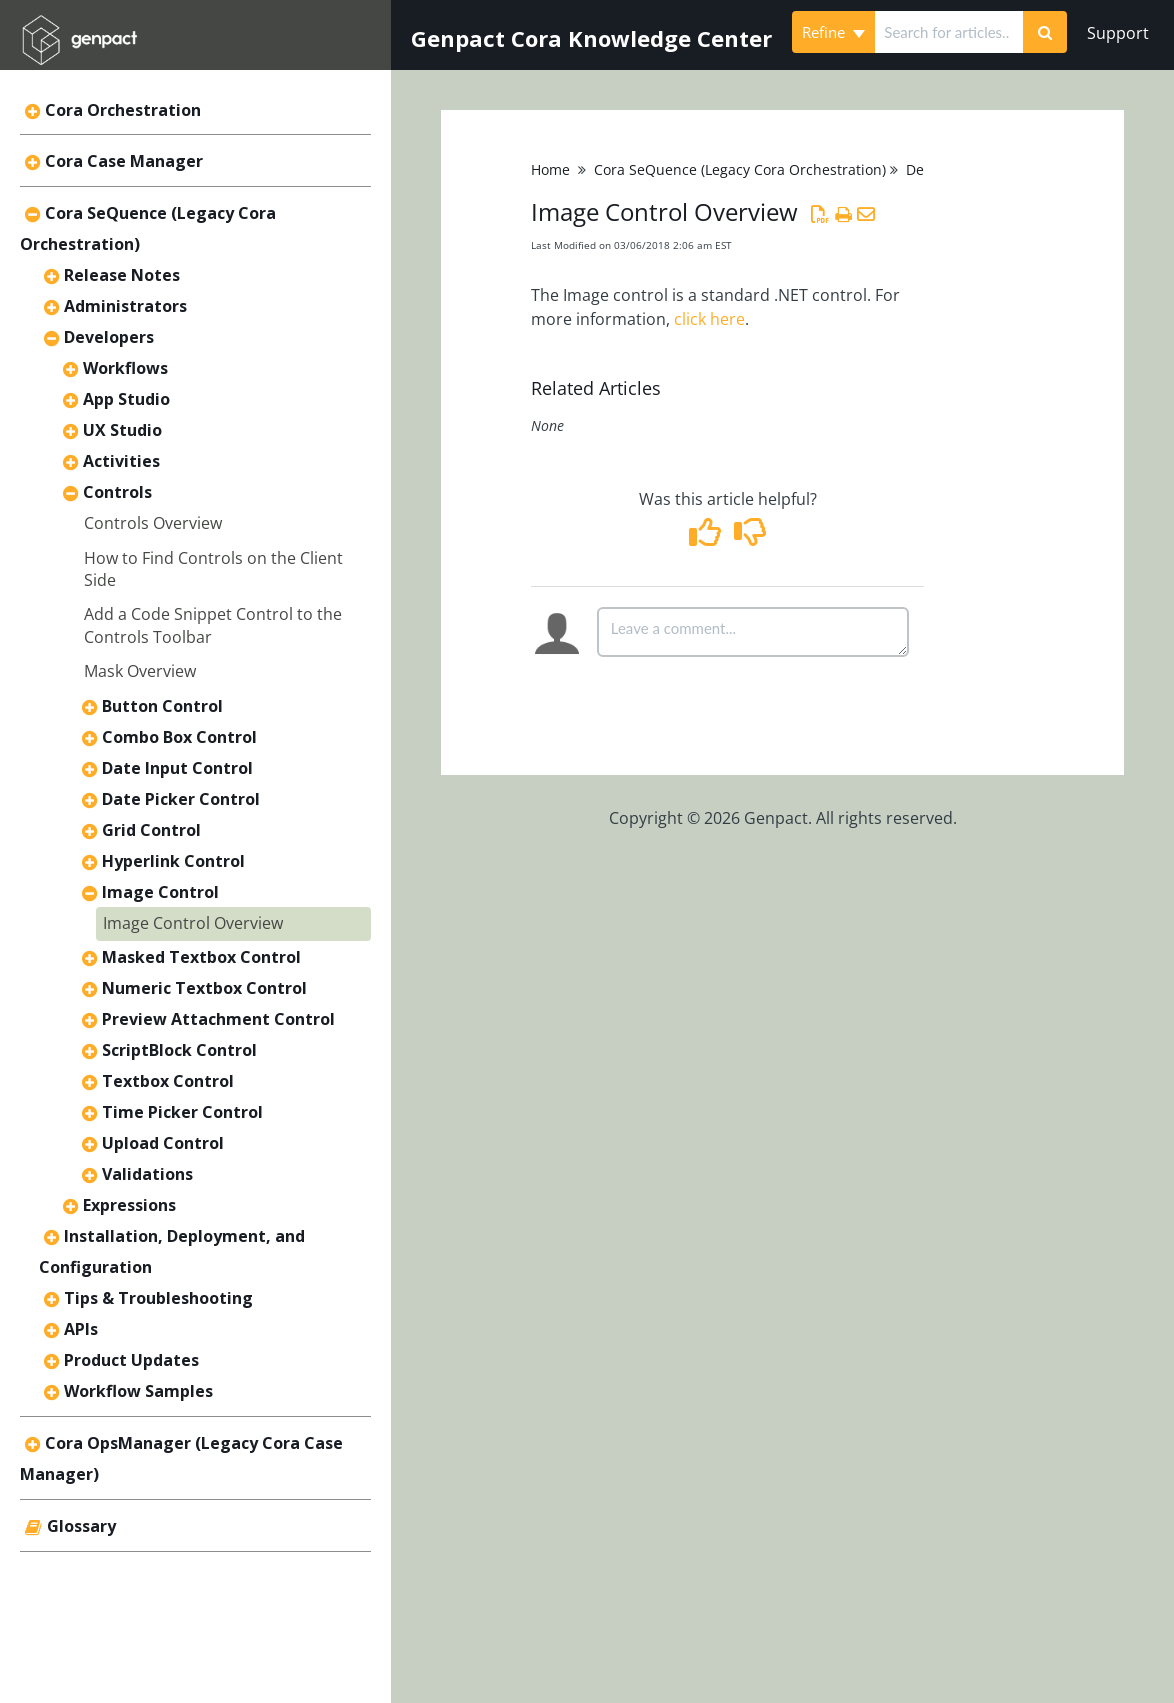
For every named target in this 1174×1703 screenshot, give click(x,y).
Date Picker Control (181, 799)
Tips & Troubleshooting (158, 1298)
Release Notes (122, 275)
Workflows (125, 368)
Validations (147, 1174)
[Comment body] (753, 632)
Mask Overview (140, 671)
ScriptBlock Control (179, 1050)
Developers (109, 337)
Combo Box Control (179, 737)
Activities (121, 461)
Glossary (81, 1526)
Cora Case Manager (124, 161)
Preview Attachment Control (218, 1019)
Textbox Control (168, 1081)
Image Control (160, 892)
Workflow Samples (138, 1391)
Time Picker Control (182, 1112)
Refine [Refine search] (833, 32)
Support (1118, 33)
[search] (949, 32)
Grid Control (151, 830)
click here (709, 319)
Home (550, 169)
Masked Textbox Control (201, 957)
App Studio (126, 399)
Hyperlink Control (173, 861)
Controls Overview (153, 523)
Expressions (129, 1205)
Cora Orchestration (123, 110)
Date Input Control (177, 768)
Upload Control (163, 1143)
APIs (81, 1329)
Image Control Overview (193, 923)
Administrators (125, 306)
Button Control (162, 706)
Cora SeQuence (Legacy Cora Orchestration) (740, 169)
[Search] (1045, 32)
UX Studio (122, 430)
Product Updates (131, 1360)
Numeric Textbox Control (204, 988)
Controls (117, 492)
